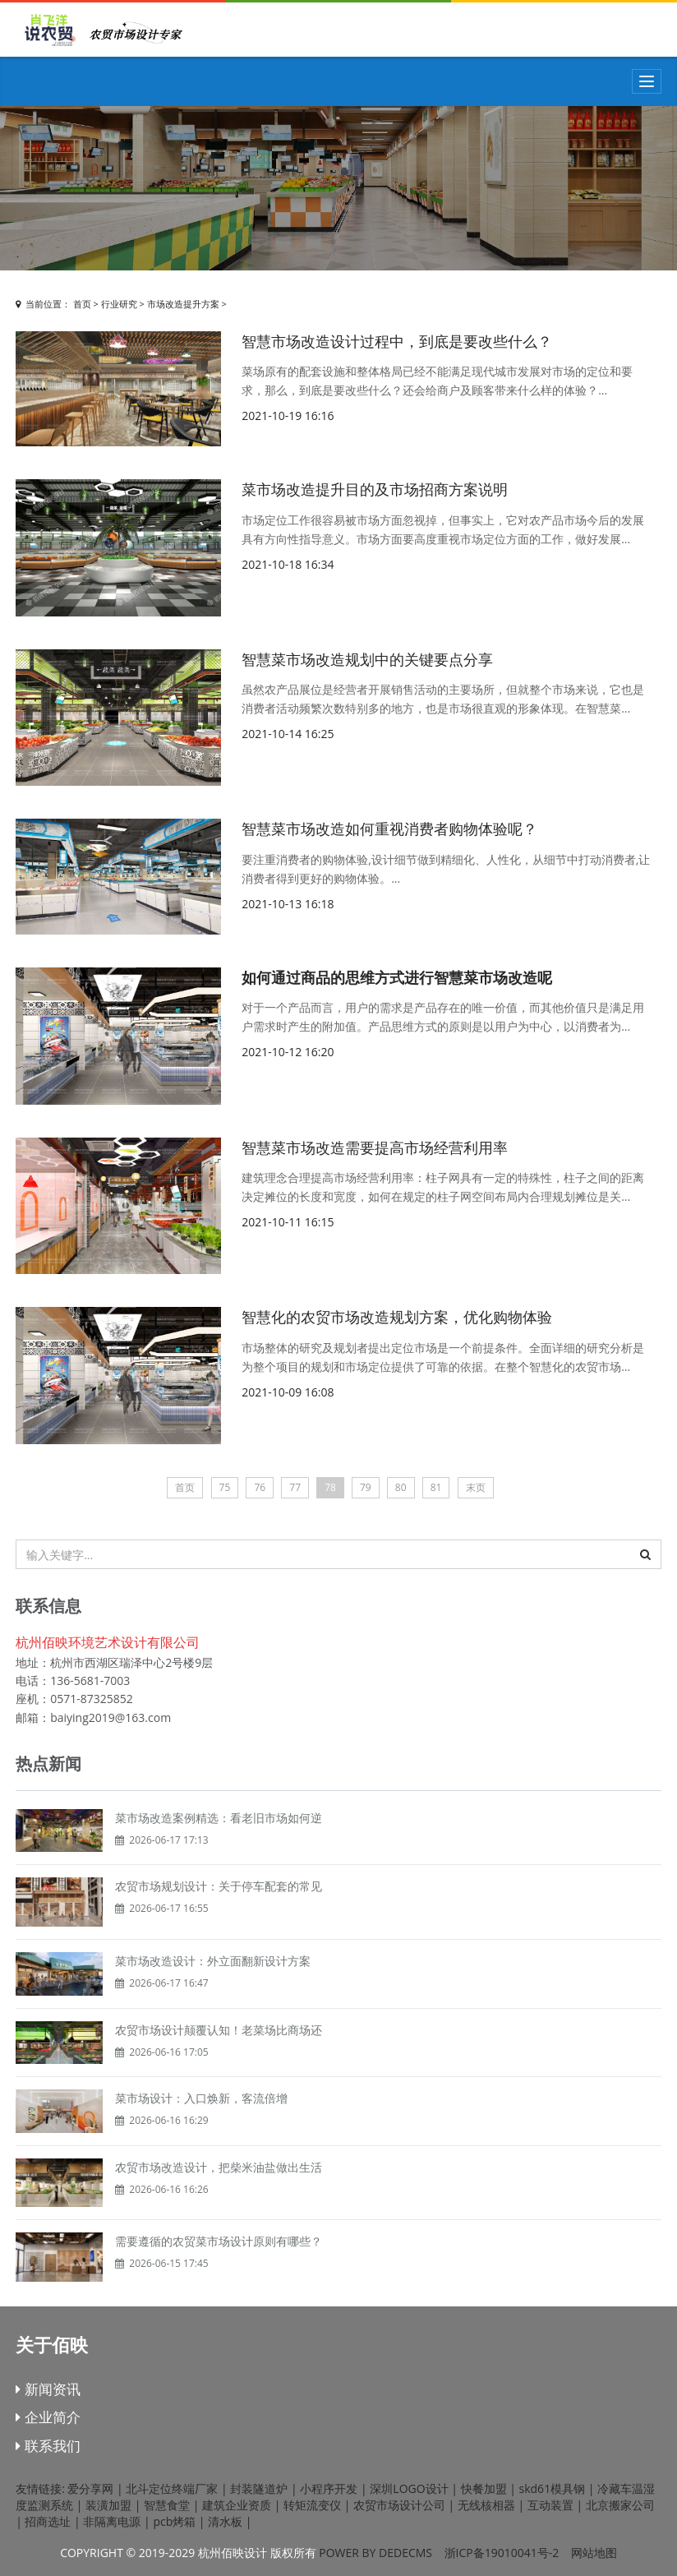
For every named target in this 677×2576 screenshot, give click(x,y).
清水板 (225, 2521)
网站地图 (594, 2552)
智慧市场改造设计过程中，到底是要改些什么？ (397, 341)
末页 (476, 1487)
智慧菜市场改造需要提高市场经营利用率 (375, 1147)
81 (436, 1487)
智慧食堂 (167, 2505)
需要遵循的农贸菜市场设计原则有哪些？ (218, 2241)
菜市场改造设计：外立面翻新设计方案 (213, 1961)
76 (259, 1487)
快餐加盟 (484, 2488)
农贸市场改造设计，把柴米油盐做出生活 (218, 2167)
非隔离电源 (111, 2521)
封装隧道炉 (259, 2488)
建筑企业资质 (236, 2505)
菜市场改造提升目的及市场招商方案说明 (375, 489)
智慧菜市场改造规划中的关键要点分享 (367, 659)
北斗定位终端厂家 (172, 2488)
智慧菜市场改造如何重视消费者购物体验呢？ (389, 828)
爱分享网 (90, 2488)
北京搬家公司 (620, 2505)
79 (365, 1487)
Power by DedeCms (375, 2552)
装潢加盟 (108, 2505)
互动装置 (550, 2505)
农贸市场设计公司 (399, 2505)
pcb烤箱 (174, 2521)
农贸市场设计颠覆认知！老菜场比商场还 (218, 2030)
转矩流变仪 (312, 2505)
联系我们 (48, 2445)
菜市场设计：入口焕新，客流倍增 (201, 2098)
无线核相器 (486, 2505)
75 (225, 1487)
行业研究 (119, 304)
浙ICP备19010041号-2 (502, 2552)
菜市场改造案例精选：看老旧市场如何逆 (218, 1818)
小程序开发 (328, 2488)
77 (295, 1487)
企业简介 (48, 2416)
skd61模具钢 (552, 2488)
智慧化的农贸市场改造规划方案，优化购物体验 (397, 1317)
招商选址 (48, 2521)
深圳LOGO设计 (409, 2488)
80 (401, 1487)
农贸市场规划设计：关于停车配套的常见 (218, 1886)
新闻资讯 (48, 2389)
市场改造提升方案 (183, 304)
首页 (82, 304)
